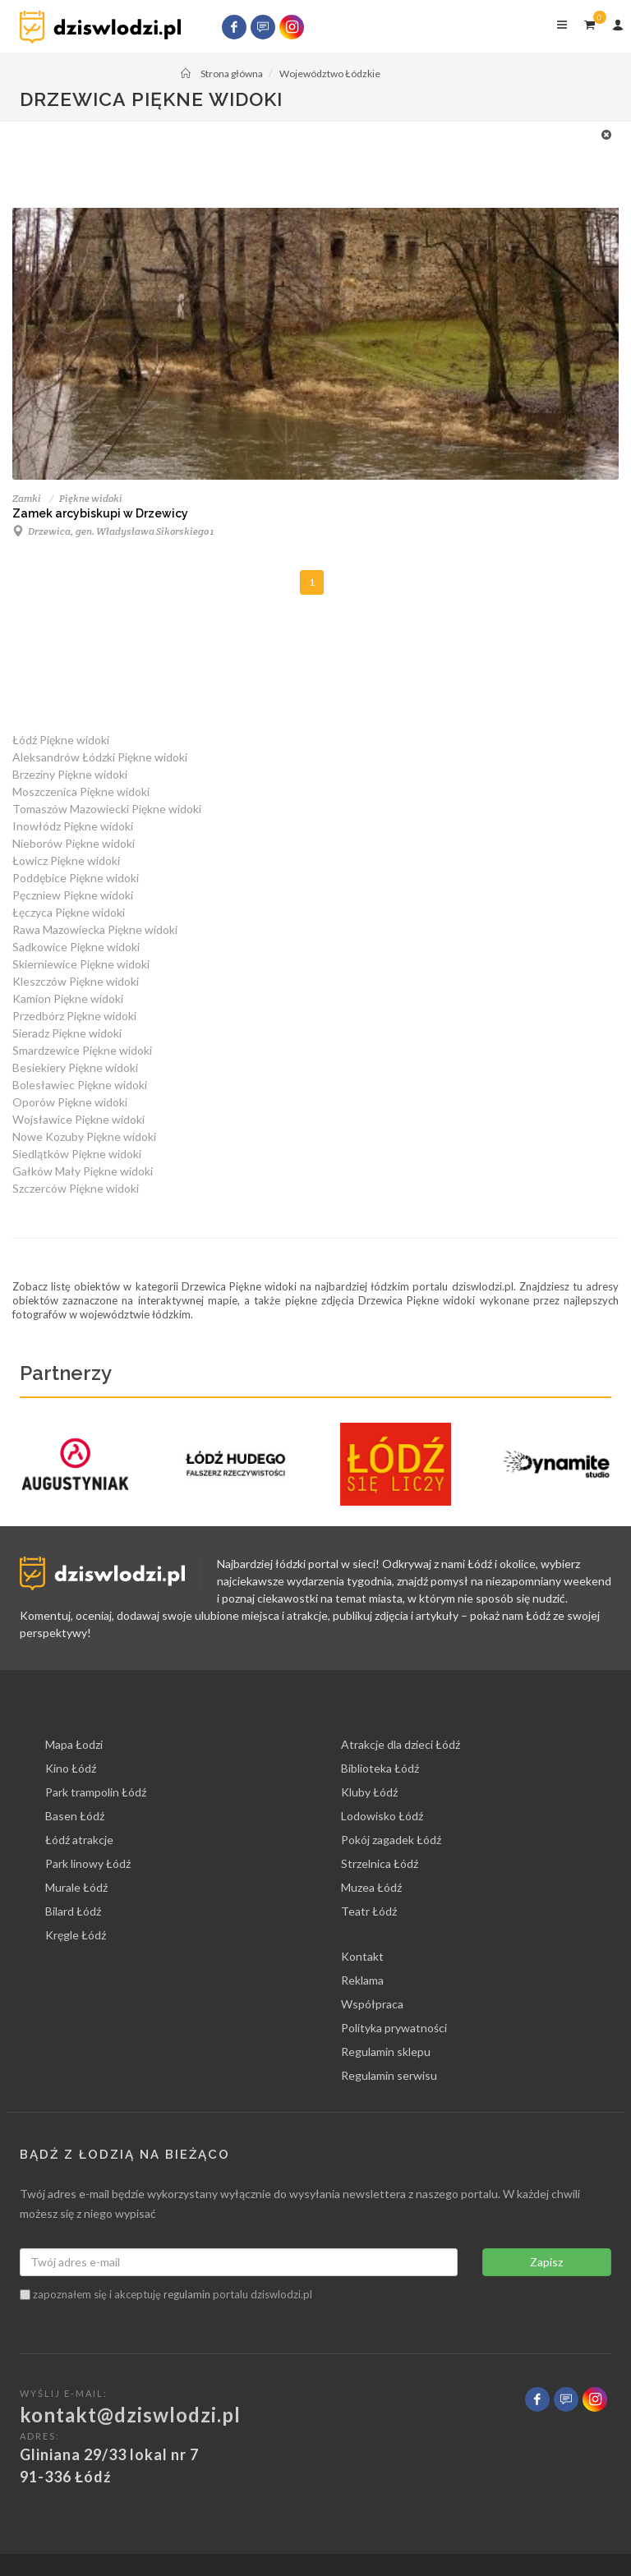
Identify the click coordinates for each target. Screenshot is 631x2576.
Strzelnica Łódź (379, 1863)
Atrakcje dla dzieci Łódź (400, 1744)
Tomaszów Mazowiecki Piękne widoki (106, 809)
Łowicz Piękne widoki (66, 860)
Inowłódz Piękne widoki (72, 826)
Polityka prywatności (394, 2028)
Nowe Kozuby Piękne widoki (84, 1136)
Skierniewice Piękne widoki (81, 964)
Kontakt (362, 1956)
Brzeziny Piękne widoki (69, 774)
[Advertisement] (307, 163)
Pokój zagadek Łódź (391, 1840)
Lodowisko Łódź (382, 1816)
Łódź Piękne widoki (60, 740)
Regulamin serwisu (389, 2075)
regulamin (187, 2294)
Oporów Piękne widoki (69, 1102)
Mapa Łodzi (74, 1744)
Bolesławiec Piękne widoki (79, 1085)
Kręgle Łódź (75, 1935)
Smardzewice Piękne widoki (82, 1050)
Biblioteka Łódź (380, 1768)
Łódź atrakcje (79, 1840)
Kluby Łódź (369, 1792)
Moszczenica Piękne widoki (81, 791)
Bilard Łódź (73, 1911)
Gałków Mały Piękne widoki (82, 1171)
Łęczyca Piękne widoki (68, 912)
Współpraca (372, 2004)
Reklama (362, 1980)
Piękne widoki (90, 498)
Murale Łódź (76, 1887)
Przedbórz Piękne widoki (74, 1016)
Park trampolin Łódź (95, 1792)
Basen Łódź (74, 1816)
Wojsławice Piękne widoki (78, 1119)
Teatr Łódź (369, 1911)
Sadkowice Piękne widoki (76, 947)
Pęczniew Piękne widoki (72, 895)
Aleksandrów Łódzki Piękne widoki (99, 757)
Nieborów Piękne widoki (73, 843)
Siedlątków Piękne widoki (76, 1154)
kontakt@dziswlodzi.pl (130, 2414)
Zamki (26, 498)
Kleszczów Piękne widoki (75, 981)
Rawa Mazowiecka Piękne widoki (94, 929)
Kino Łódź (70, 1768)
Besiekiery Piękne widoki (75, 1067)
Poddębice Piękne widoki (75, 878)
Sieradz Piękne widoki (67, 1033)
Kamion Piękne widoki (67, 998)
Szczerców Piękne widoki (75, 1188)
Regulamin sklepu (386, 2051)
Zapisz (546, 2262)
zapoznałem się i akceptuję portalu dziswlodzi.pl (166, 2294)
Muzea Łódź (371, 1887)
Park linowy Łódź (88, 1863)
